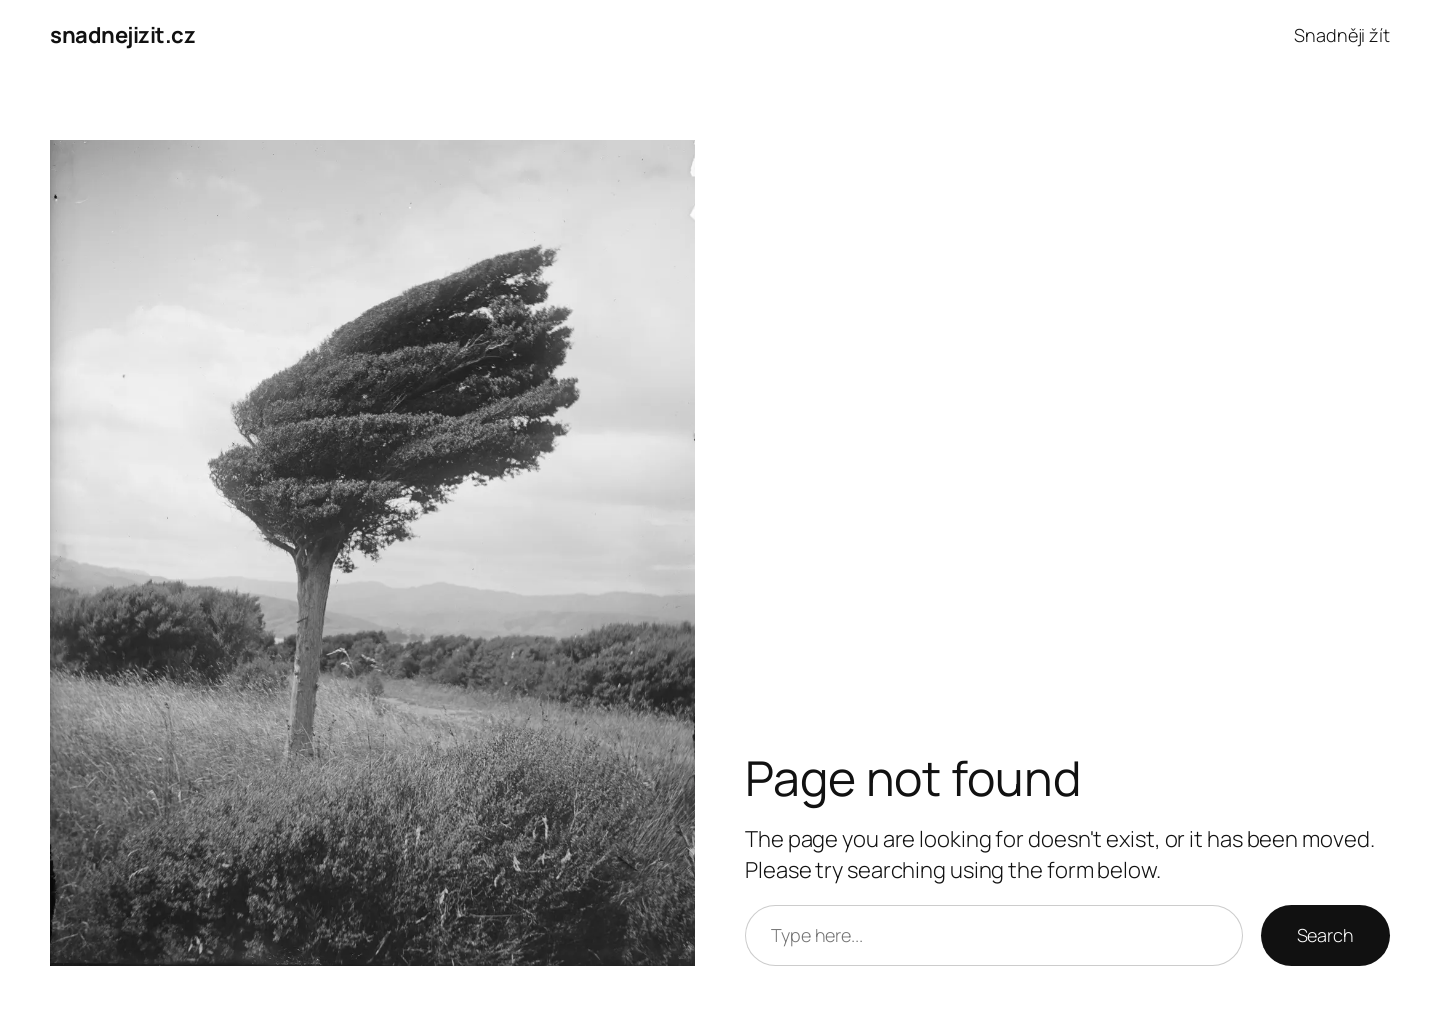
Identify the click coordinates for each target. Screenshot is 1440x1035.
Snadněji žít (1342, 35)
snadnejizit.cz (122, 35)
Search (1325, 935)
